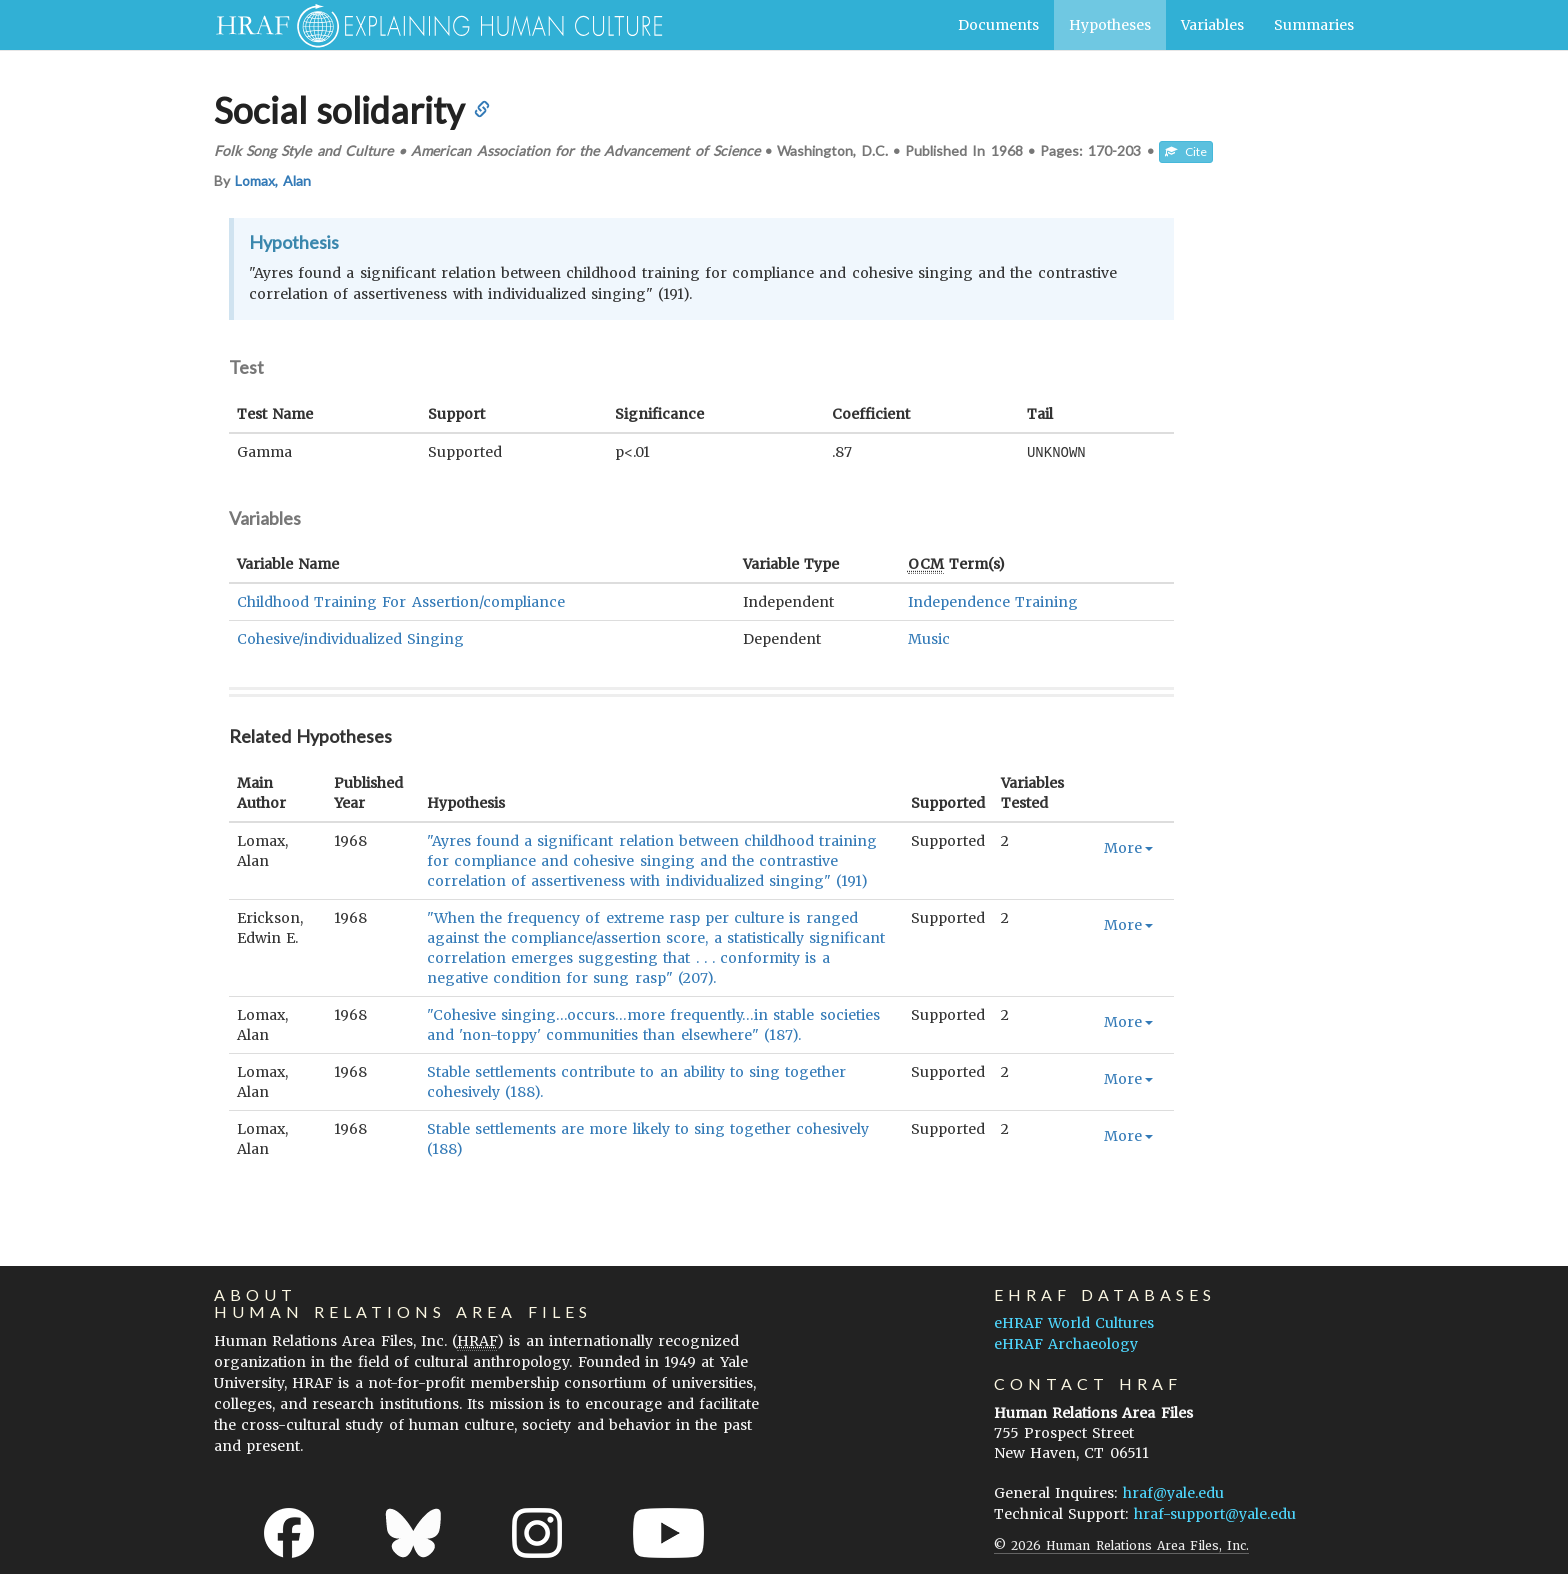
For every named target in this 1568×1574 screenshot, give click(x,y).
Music (929, 638)
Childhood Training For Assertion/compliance (401, 601)
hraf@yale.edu (1173, 1492)
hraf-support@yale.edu (1215, 1513)
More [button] (1128, 847)
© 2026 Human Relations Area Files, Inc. (1121, 1544)
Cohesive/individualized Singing (350, 638)
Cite (1186, 151)
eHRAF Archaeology (1066, 1343)
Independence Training (993, 601)
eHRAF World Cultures (1074, 1322)
